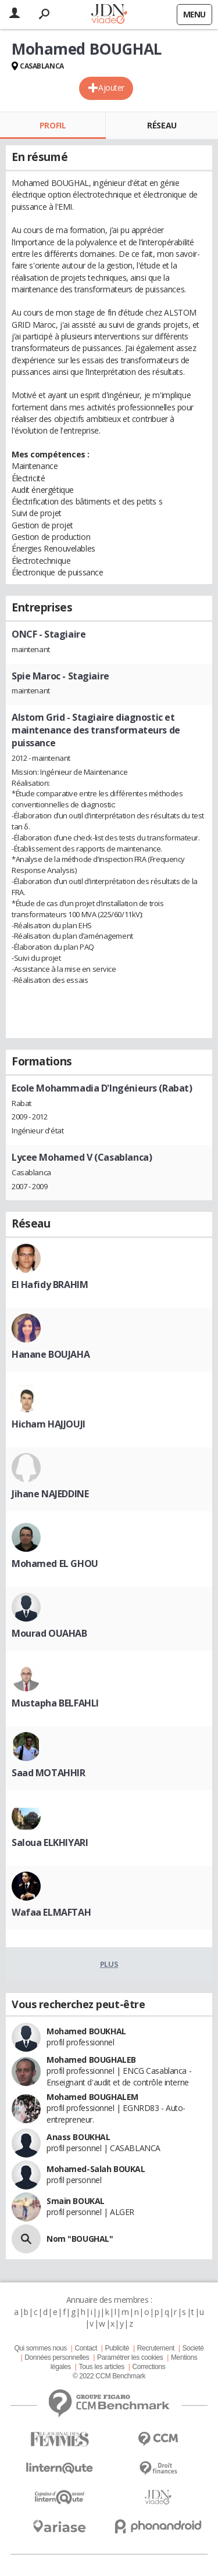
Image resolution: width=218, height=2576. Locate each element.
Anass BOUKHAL (78, 2136)
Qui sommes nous (40, 2348)
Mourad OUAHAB (49, 1633)
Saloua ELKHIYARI (50, 1842)
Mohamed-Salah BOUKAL (96, 2168)
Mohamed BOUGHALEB (91, 2059)
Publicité (117, 2348)
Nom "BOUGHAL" (80, 2238)
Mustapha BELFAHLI (55, 1703)
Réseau (161, 125)
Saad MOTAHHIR (48, 1772)
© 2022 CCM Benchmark (109, 2376)
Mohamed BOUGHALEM (92, 2096)
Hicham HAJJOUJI (48, 1424)
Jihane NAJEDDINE (50, 1493)
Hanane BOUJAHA (51, 1354)
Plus (109, 1964)
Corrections (148, 2367)
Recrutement (155, 2348)
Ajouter (111, 87)
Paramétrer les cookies (130, 2357)
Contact (85, 2348)
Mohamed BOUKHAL (86, 2031)
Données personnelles (56, 2357)
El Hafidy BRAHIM (50, 1284)
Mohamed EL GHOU (55, 1563)
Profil (53, 125)
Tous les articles (101, 2367)
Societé (192, 2348)
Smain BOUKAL (76, 2200)
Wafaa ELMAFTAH (51, 1912)
